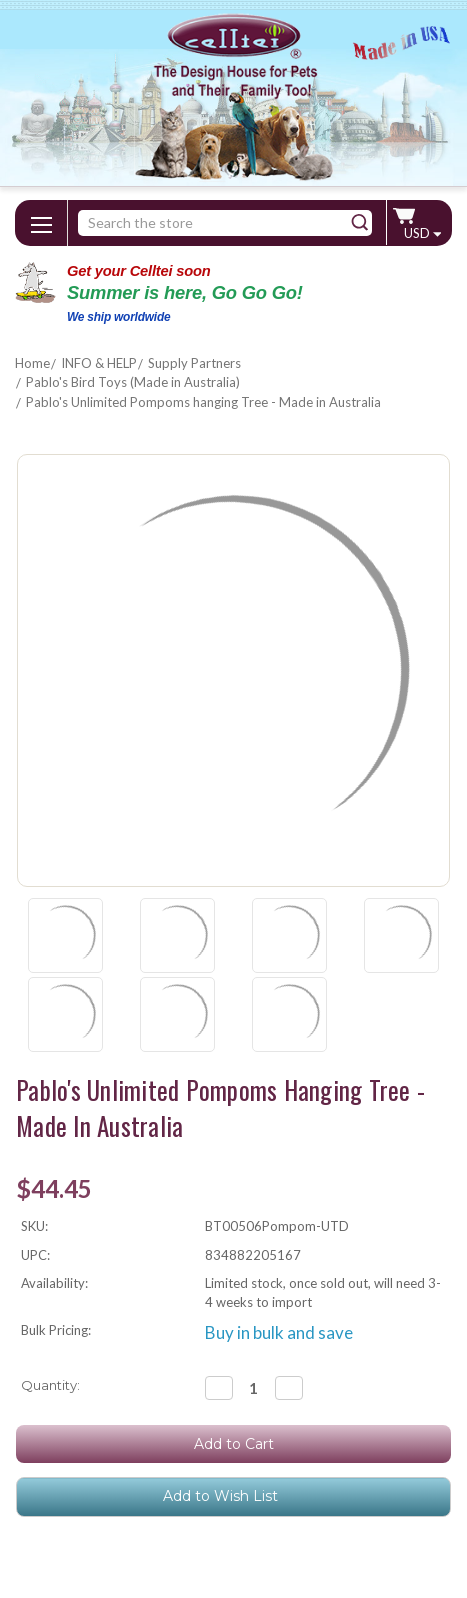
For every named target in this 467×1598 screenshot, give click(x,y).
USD (422, 233)
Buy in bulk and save (279, 1332)
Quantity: (50, 1385)
